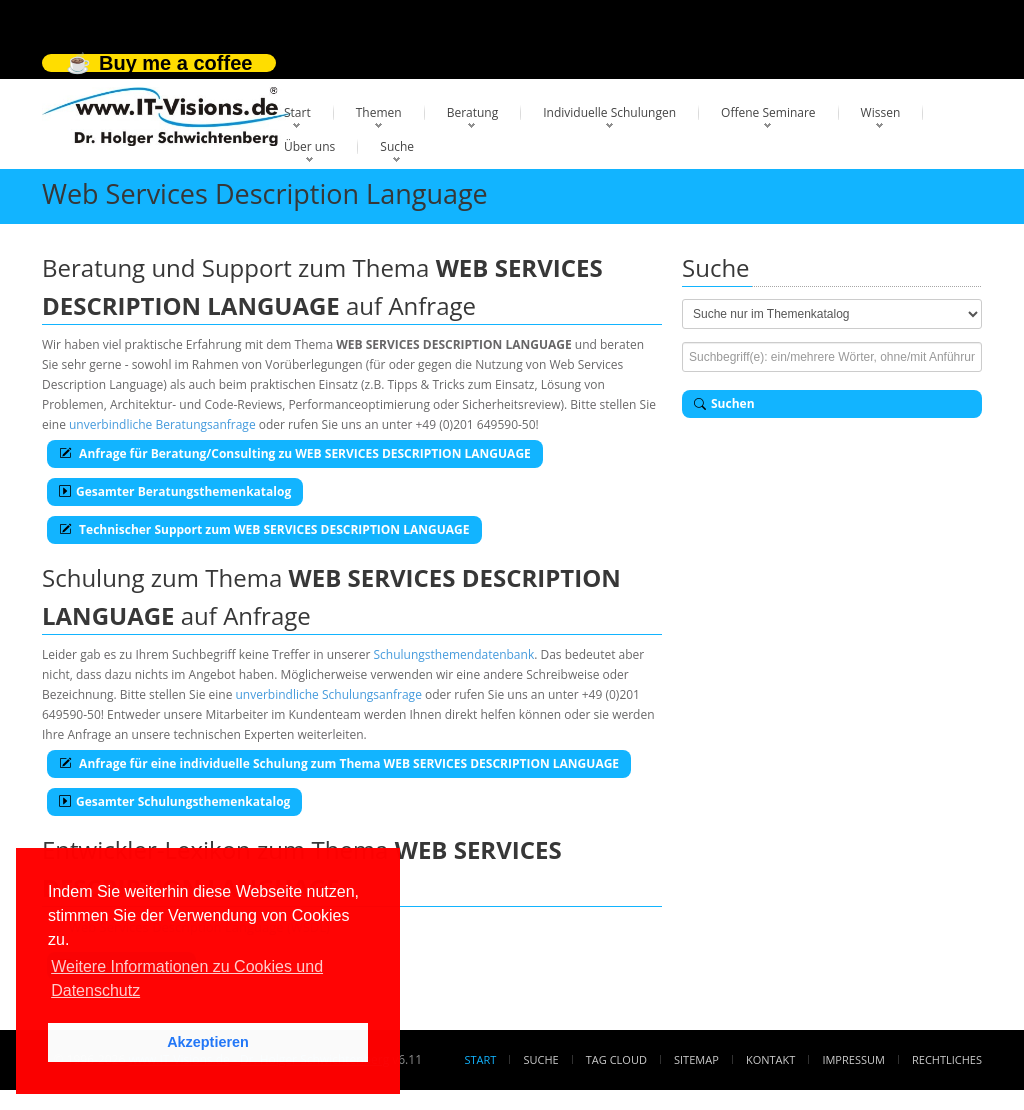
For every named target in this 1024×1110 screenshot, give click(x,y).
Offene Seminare (768, 112)
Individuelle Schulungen (609, 112)
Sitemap (696, 1059)
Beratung (473, 112)
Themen (379, 112)
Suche (397, 146)
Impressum (853, 1059)
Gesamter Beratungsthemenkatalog (175, 491)
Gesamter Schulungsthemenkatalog (174, 801)
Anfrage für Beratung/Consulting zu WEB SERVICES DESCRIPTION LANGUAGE (295, 453)
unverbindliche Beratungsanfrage (162, 424)
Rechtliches (947, 1059)
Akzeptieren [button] (208, 1042)
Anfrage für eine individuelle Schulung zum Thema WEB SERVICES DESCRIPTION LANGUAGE (339, 763)
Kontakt (770, 1059)
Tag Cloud (616, 1059)
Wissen (881, 112)
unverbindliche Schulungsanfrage (329, 694)
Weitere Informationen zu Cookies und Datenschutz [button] (187, 978)
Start (297, 112)
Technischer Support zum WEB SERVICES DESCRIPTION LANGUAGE (264, 529)
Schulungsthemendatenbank (454, 654)
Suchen (724, 403)
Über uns (309, 146)
